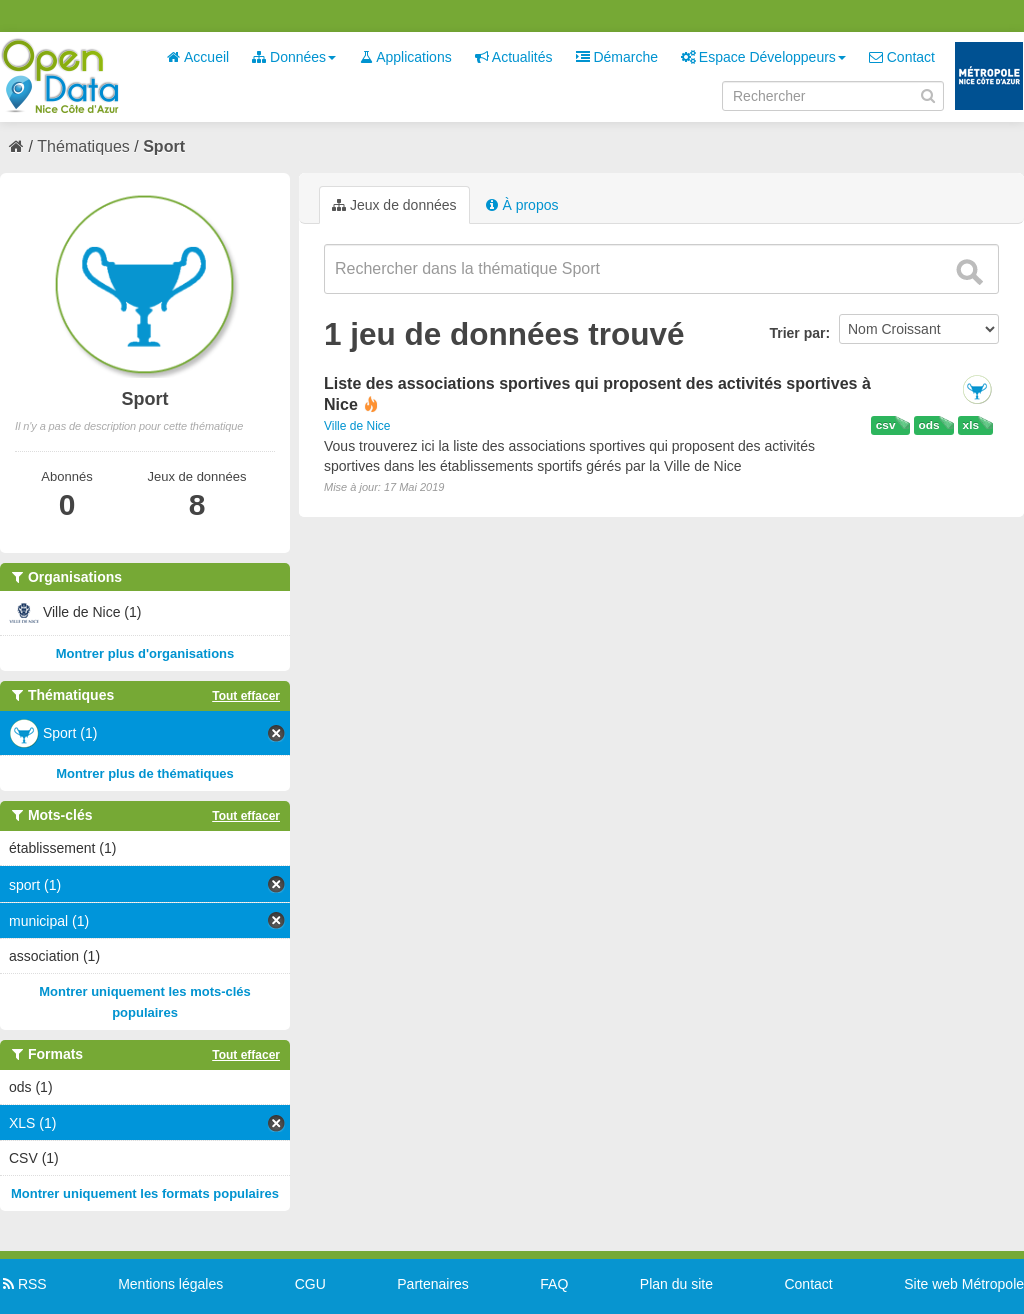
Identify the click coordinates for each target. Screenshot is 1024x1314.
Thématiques (83, 146)
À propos (522, 205)
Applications (405, 57)
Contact (902, 57)
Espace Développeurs (763, 57)
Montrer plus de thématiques (145, 773)
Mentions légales (170, 1284)
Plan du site (676, 1284)
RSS (23, 1284)
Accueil (198, 57)
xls (971, 425)
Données (294, 57)
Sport (164, 146)
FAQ (554, 1284)
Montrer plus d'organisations (145, 653)
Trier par (797, 333)
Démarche (617, 57)
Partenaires (433, 1284)
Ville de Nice (357, 426)
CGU (310, 1284)
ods (929, 425)
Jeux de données (394, 205)
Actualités (514, 57)
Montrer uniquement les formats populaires (145, 1193)
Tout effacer (246, 696)
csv (886, 425)
